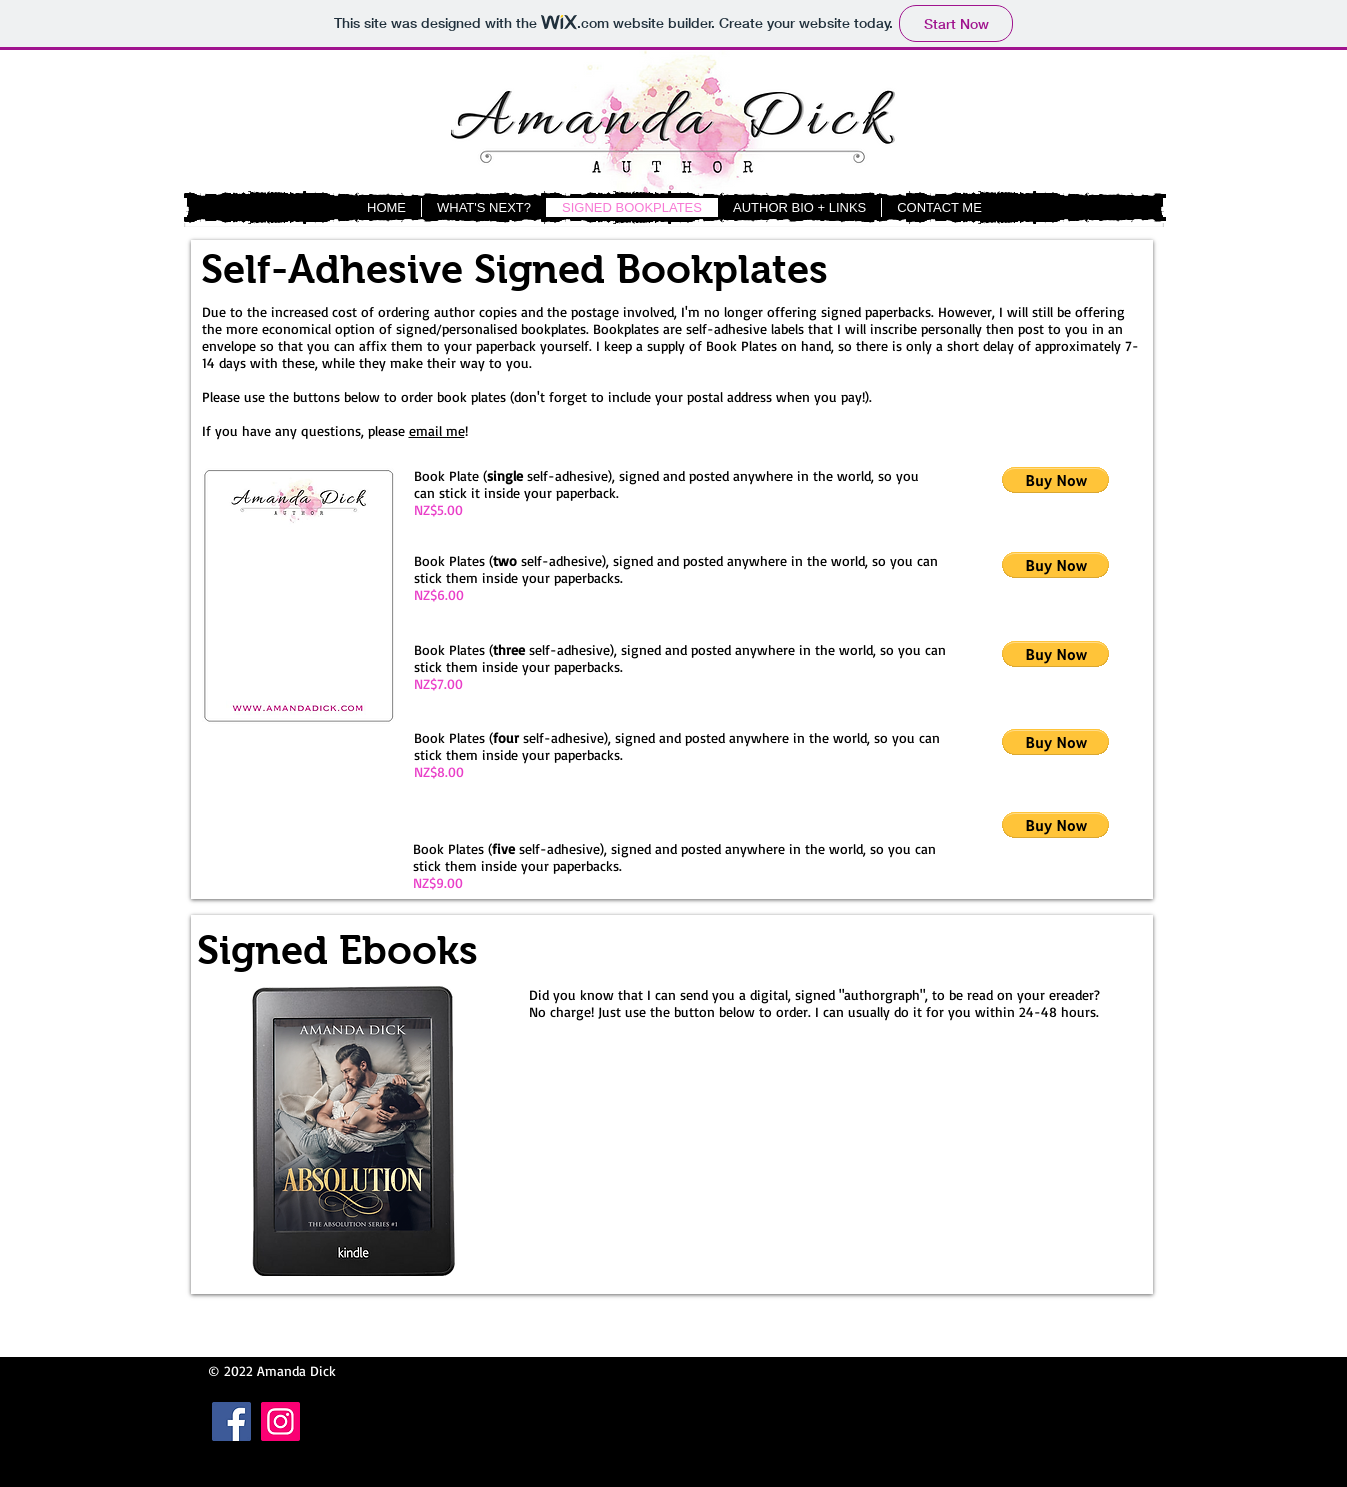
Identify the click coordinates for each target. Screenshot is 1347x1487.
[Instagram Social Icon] (280, 1421)
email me (437, 430)
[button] (1055, 480)
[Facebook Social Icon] (231, 1421)
